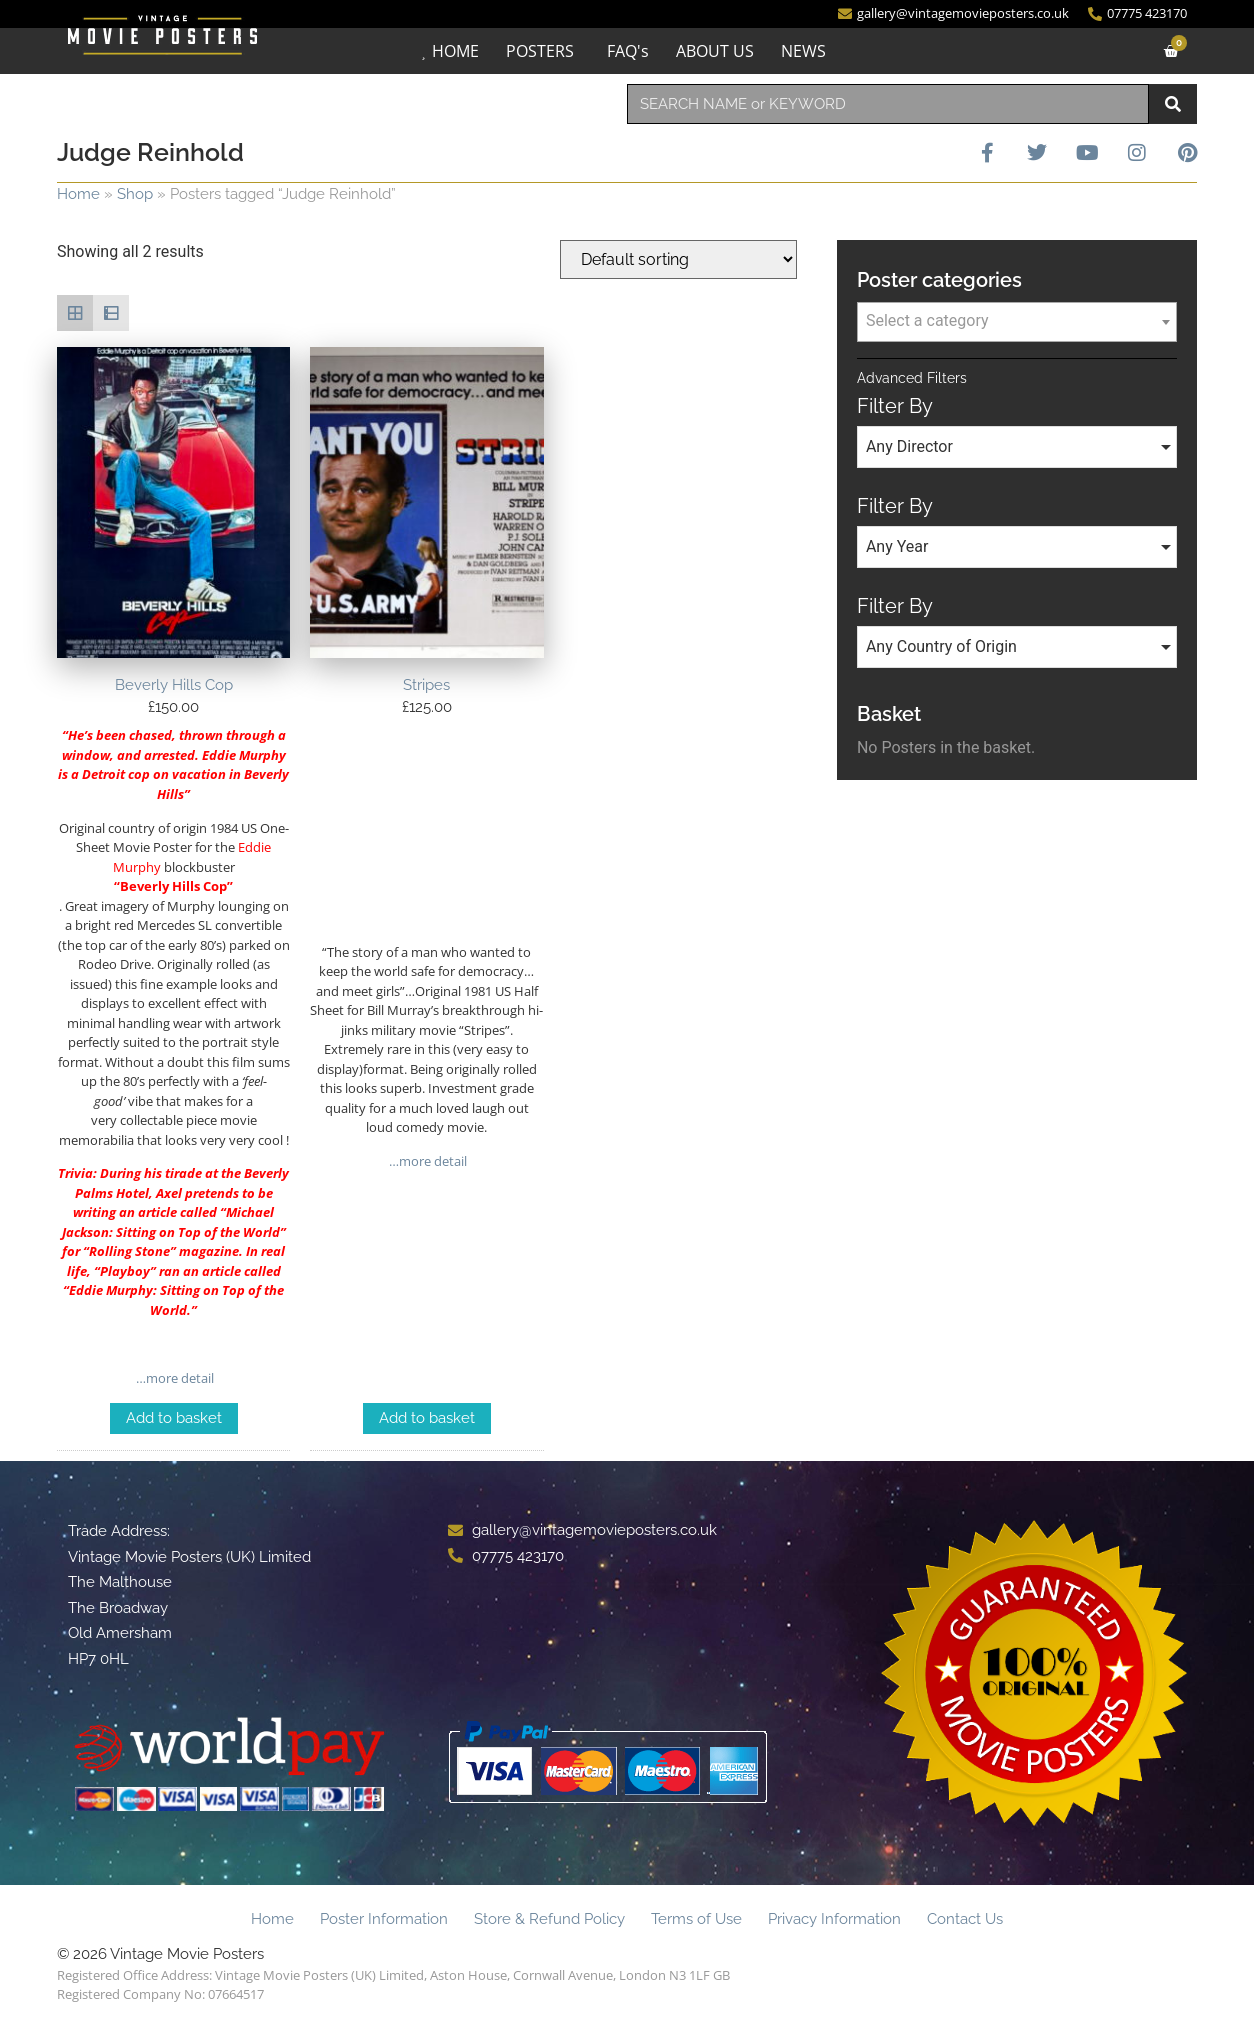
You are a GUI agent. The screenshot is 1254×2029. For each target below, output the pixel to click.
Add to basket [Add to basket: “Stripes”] (427, 1418)
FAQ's (628, 51)
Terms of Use (696, 1919)
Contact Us (965, 1919)
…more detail (173, 1378)
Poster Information (384, 1919)
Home (78, 194)
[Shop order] (678, 259)
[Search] (1173, 104)
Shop (135, 194)
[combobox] (888, 104)
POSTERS (540, 51)
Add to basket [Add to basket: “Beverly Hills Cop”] (174, 1418)
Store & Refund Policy (549, 1919)
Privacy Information (834, 1919)
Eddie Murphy (111, 1290)
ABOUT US (715, 51)
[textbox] (1017, 321)
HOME (455, 51)
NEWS (803, 51)
